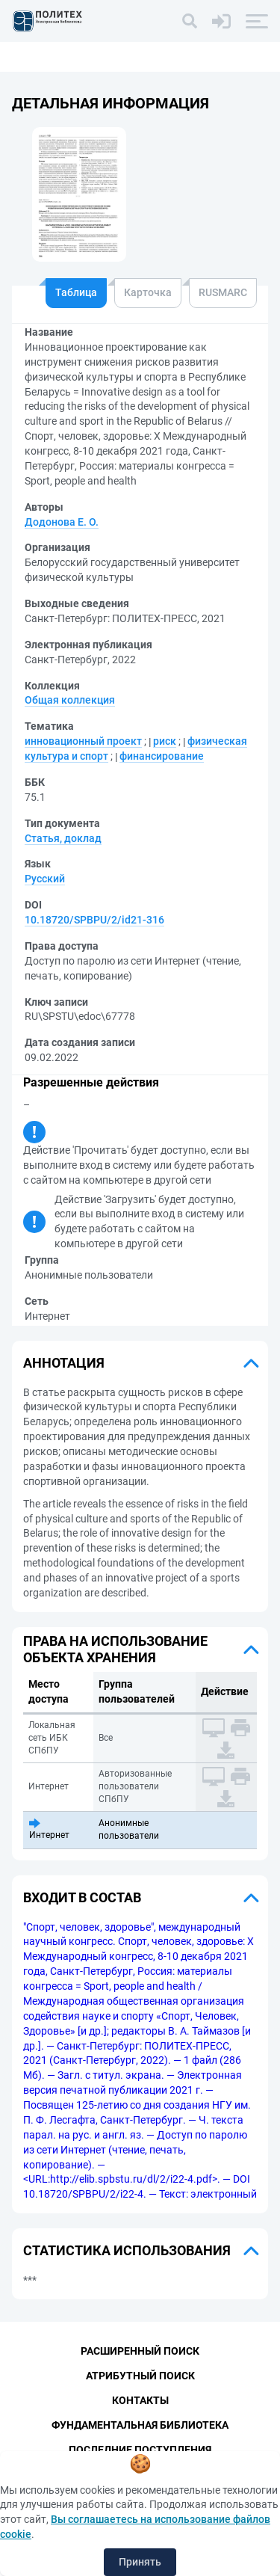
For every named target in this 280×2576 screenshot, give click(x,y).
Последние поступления (140, 2450)
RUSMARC (223, 292)
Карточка (148, 292)
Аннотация (64, 1363)
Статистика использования (127, 2250)
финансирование (161, 756)
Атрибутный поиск (140, 2376)
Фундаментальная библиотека (140, 2425)
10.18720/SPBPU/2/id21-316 (94, 920)
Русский (45, 879)
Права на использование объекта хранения (115, 1649)
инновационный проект (83, 741)
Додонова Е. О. (62, 522)
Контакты (140, 2400)
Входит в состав (82, 1897)
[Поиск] (189, 20)
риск (164, 741)
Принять (140, 2562)
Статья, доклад (63, 838)
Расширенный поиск (140, 2351)
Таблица (76, 292)
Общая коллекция (70, 700)
